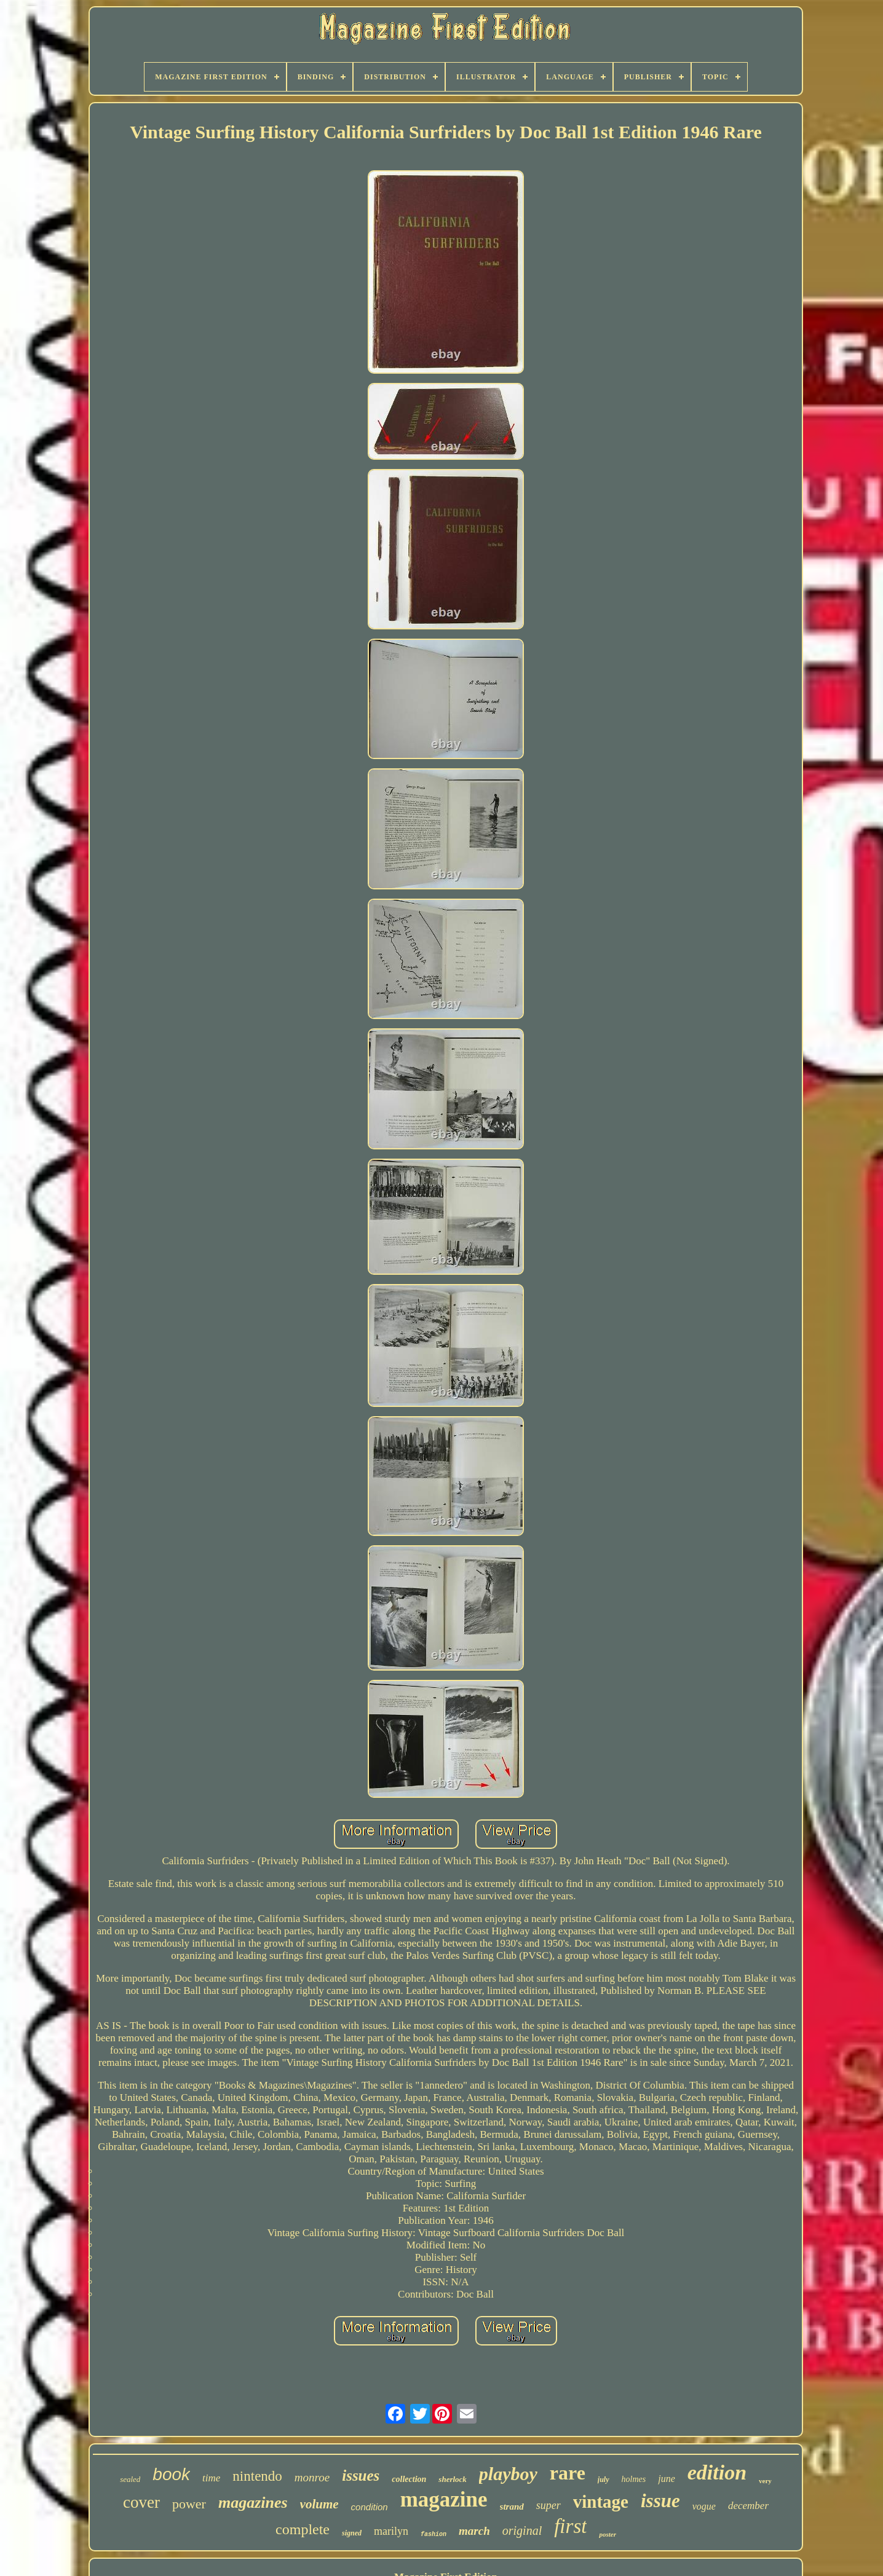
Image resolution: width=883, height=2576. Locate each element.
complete (302, 2529)
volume (319, 2504)
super (548, 2505)
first (570, 2526)
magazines (253, 2502)
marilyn (391, 2531)
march (474, 2530)
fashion (433, 2534)
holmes (634, 2479)
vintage (600, 2501)
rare (567, 2473)
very (765, 2480)
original (522, 2530)
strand (512, 2506)
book (171, 2474)
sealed (130, 2479)
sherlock (452, 2479)
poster (607, 2534)
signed (352, 2533)
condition (369, 2507)
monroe (312, 2477)
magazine (444, 2499)
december (748, 2505)
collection (409, 2479)
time (211, 2478)
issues (360, 2475)
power (189, 2503)
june (666, 2478)
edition (716, 2472)
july (603, 2479)
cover (141, 2502)
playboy (508, 2474)
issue (660, 2500)
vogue (704, 2506)
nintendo (257, 2476)
